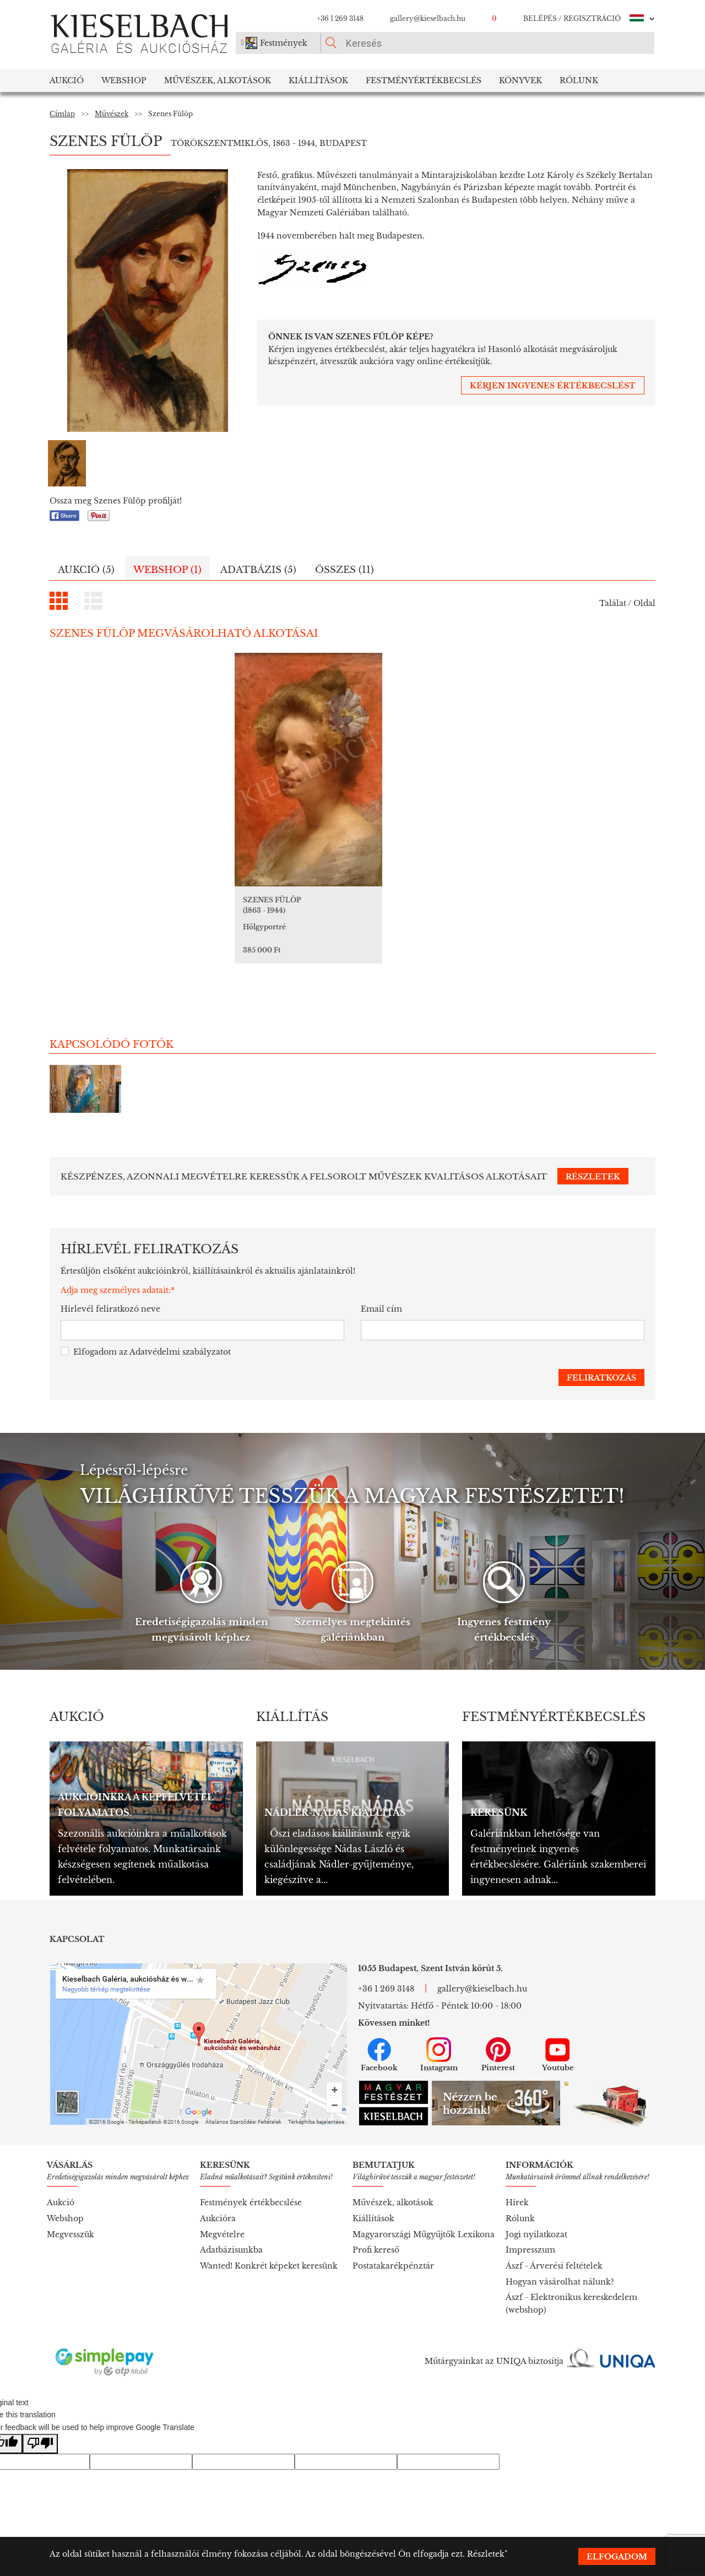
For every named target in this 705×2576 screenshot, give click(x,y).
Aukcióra (218, 2182)
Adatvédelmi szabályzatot (180, 1316)
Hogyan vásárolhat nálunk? (560, 2245)
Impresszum (530, 2213)
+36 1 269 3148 (340, 18)
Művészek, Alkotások (217, 80)
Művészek (111, 114)
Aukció (67, 80)
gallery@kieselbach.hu (427, 18)
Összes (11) (344, 570)
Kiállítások (318, 80)
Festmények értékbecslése (251, 2166)
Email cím (381, 1273)
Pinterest (498, 2018)
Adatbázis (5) (258, 570)
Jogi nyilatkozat (536, 2198)
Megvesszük (70, 2198)
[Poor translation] (40, 2408)
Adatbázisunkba (231, 2213)
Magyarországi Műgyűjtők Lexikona (423, 2198)
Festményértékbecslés (423, 80)
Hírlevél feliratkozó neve (110, 1273)
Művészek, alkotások (392, 2166)
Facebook (379, 2018)
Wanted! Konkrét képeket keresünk (269, 2229)
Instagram (439, 2018)
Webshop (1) (167, 570)
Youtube (558, 2018)
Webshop (124, 80)
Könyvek (520, 80)
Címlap (62, 114)
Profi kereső (375, 2213)
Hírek (517, 2166)
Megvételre (222, 2198)
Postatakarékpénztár (393, 2229)
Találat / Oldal (627, 603)
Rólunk (579, 80)
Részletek (486, 2554)
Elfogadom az (146, 1316)
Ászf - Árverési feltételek (554, 2229)
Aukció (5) (86, 570)
